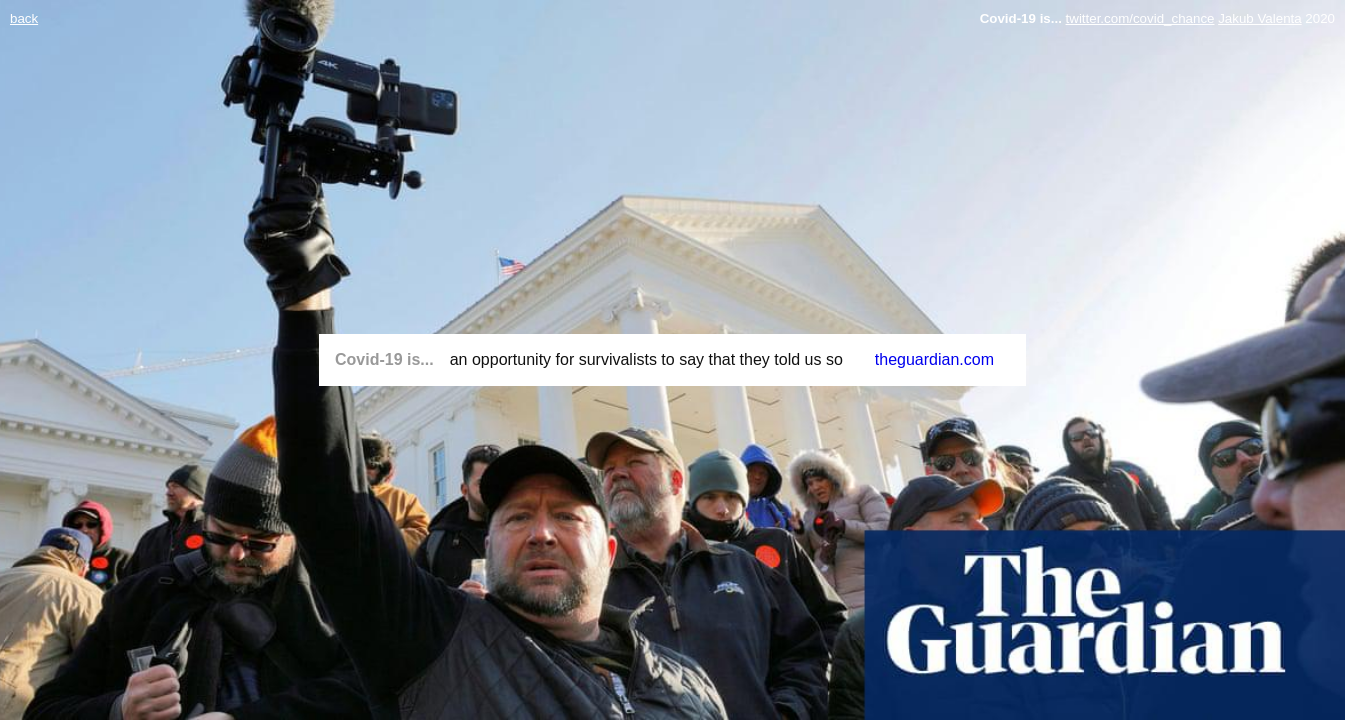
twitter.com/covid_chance (1140, 18)
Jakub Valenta (1259, 18)
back (24, 18)
